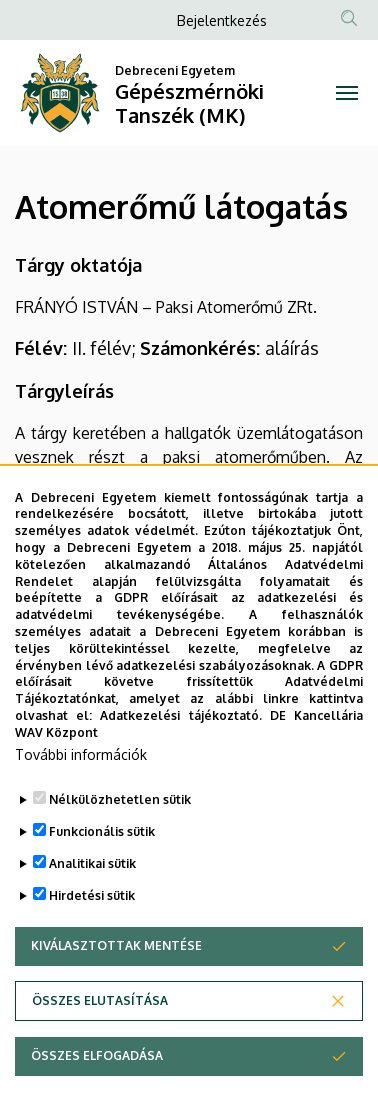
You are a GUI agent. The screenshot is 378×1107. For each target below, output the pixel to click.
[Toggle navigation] (346, 93)
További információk (81, 802)
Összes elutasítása (100, 1048)
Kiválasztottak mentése (116, 993)
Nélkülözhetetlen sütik (120, 847)
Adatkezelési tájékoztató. (180, 763)
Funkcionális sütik (102, 879)
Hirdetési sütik (92, 943)
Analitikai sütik (92, 911)
